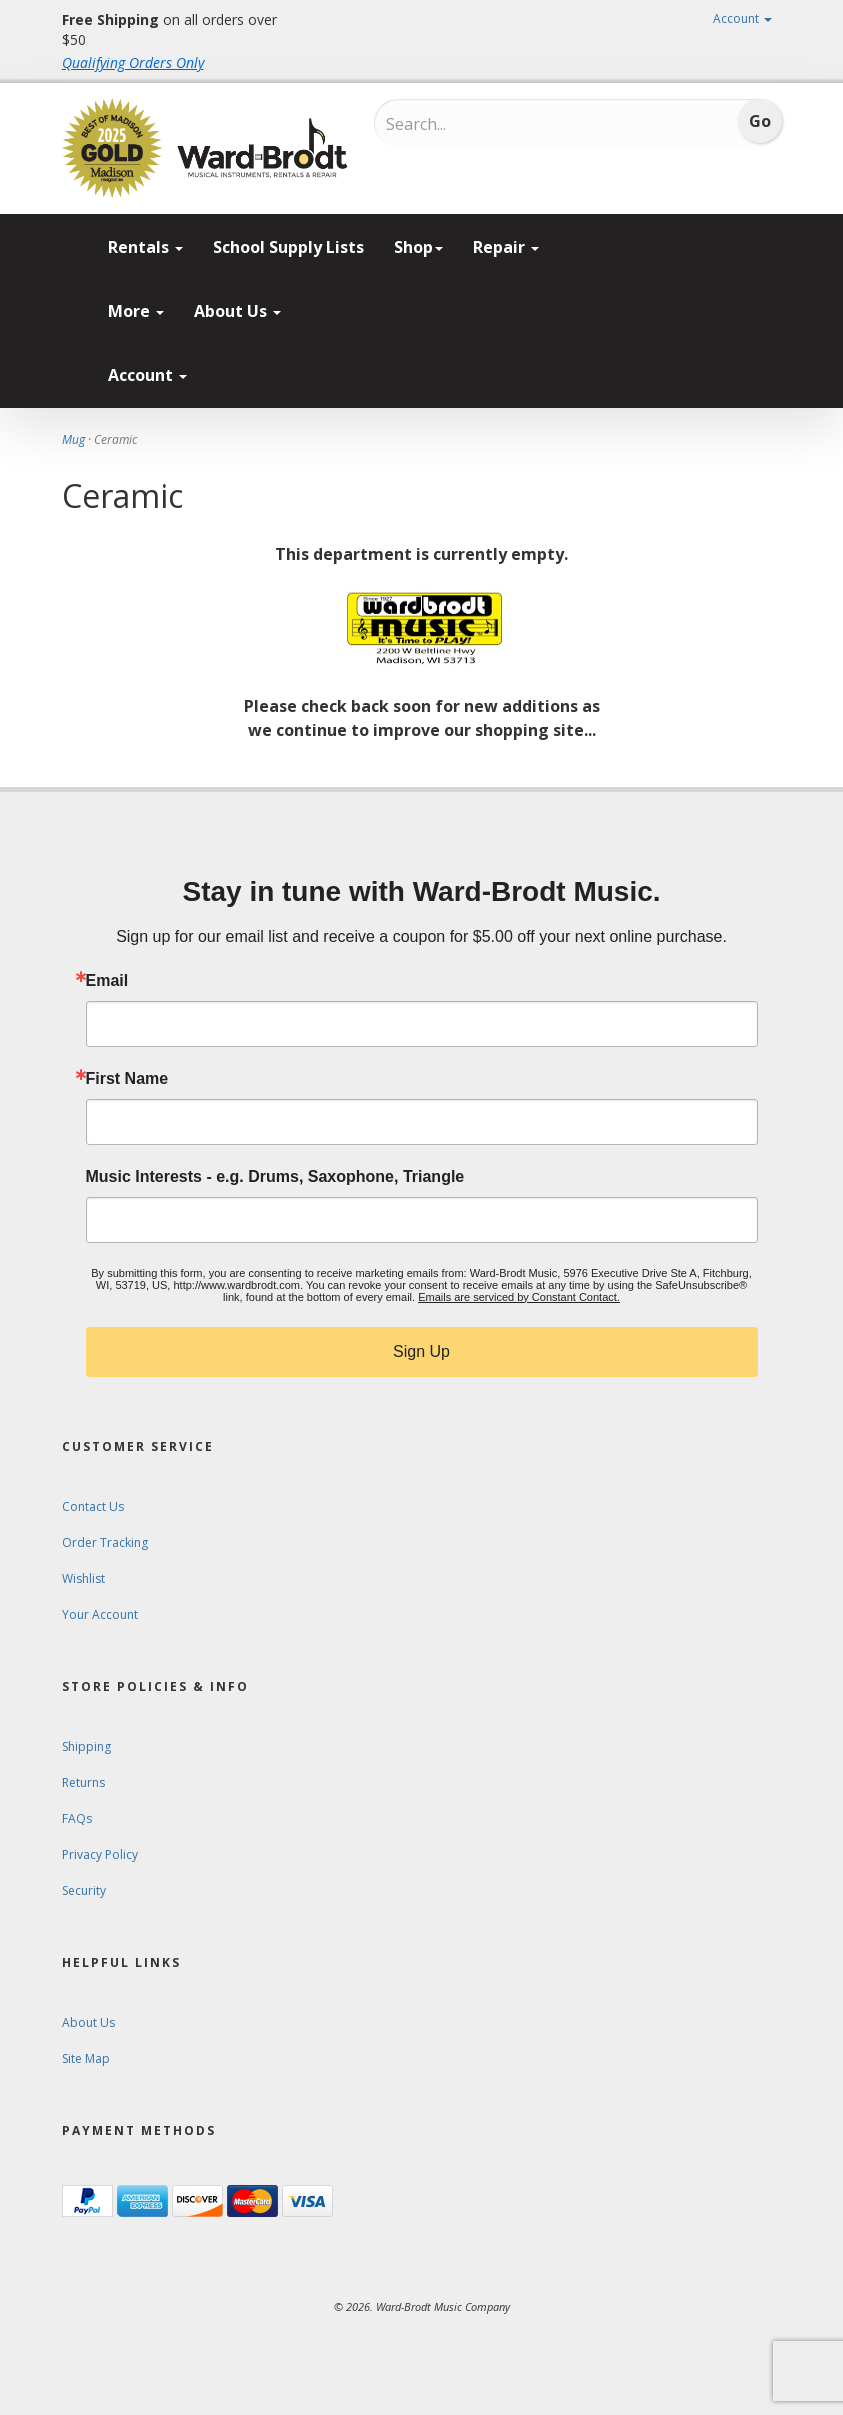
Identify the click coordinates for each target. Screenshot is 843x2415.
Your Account (100, 1614)
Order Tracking (105, 1542)
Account (742, 18)
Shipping (86, 1746)
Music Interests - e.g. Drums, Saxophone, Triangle (275, 1177)
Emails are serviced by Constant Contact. (519, 1297)
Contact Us (93, 1506)
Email (107, 981)
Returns (83, 1782)
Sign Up (421, 1351)
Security (84, 1890)
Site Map (86, 2058)
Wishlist (83, 1578)
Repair (506, 247)
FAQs (77, 1818)
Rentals (145, 247)
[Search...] (469, 124)
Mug (73, 439)
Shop (418, 247)
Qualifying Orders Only (133, 62)
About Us (237, 311)
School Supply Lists (288, 247)
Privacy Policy (100, 1854)
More (136, 311)
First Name (127, 1079)
